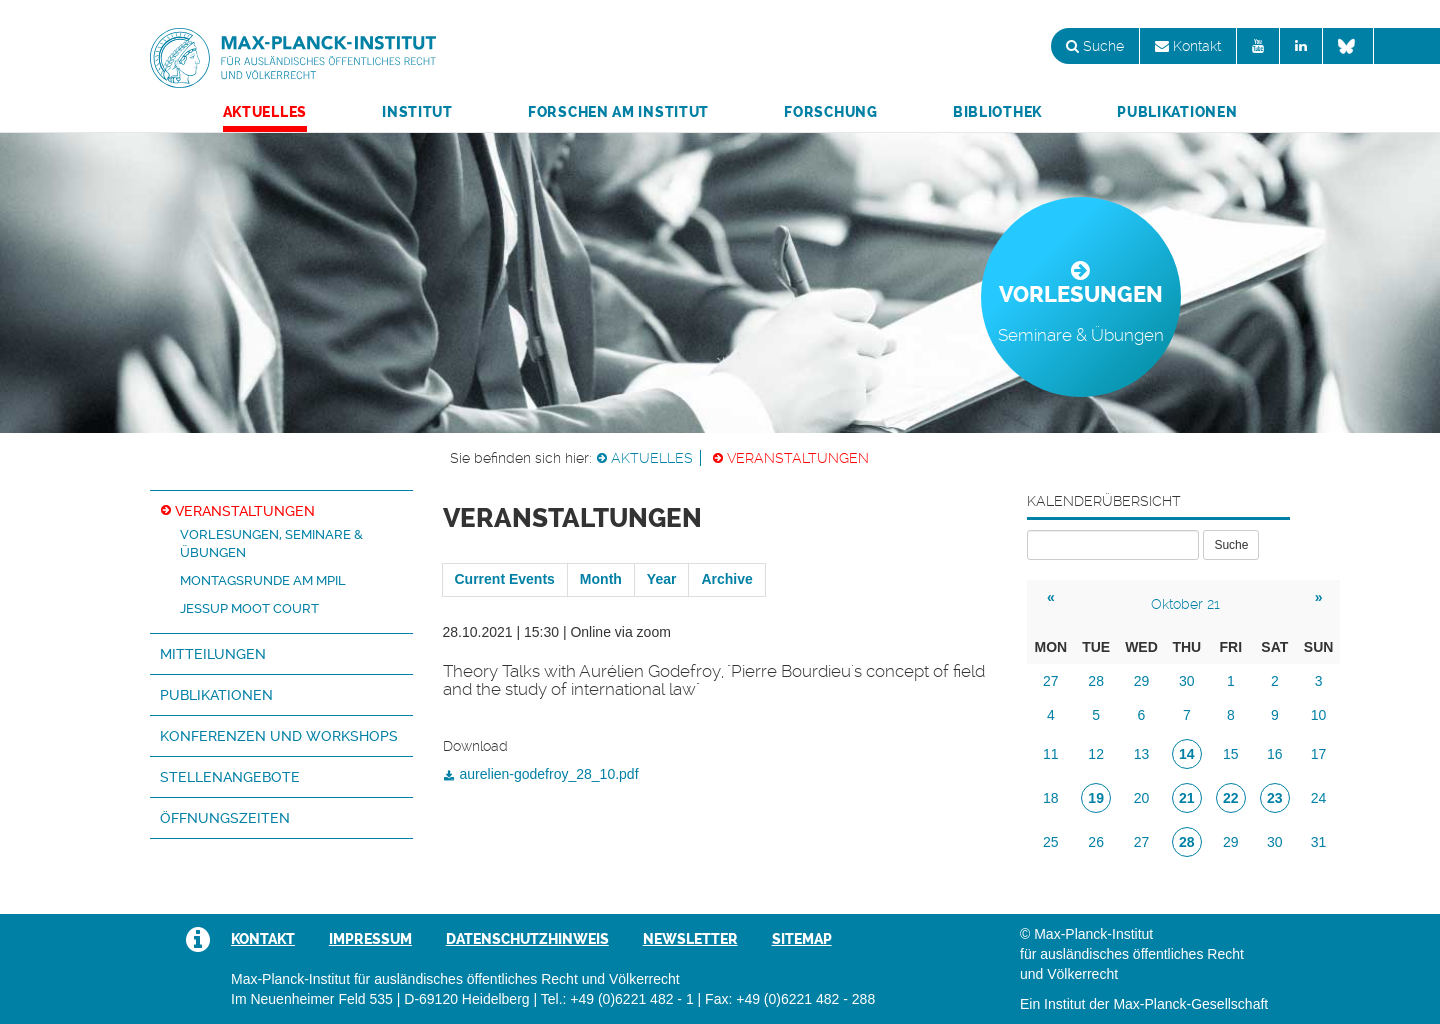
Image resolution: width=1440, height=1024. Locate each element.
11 (1051, 754)
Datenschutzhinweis (527, 939)
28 (1096, 681)
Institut (417, 112)
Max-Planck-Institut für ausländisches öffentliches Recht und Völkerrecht (293, 58)
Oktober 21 (1185, 604)
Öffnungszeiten (225, 818)
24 (1319, 798)
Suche (1095, 46)
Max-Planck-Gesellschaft (1190, 1004)
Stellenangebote (230, 777)
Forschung (830, 112)
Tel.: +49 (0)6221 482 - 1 (617, 999)
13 (1142, 754)
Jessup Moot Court (249, 608)
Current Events (505, 579)
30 (1187, 681)
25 (1051, 842)
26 (1096, 842)
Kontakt (1188, 46)
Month (601, 579)
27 (1051, 681)
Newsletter (690, 939)
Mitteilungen (213, 654)
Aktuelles (265, 112)
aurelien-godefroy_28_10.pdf (549, 774)
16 (1275, 754)
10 (1319, 715)
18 (1051, 798)
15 (1231, 754)
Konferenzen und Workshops (279, 736)
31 (1319, 842)
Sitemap (802, 939)
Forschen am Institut (618, 112)
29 (1142, 681)
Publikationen (1177, 112)
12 (1096, 754)
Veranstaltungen (798, 458)
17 (1319, 754)
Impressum (370, 939)
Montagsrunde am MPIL (263, 580)
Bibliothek (997, 112)
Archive (726, 579)
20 (1142, 798)
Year (662, 579)
